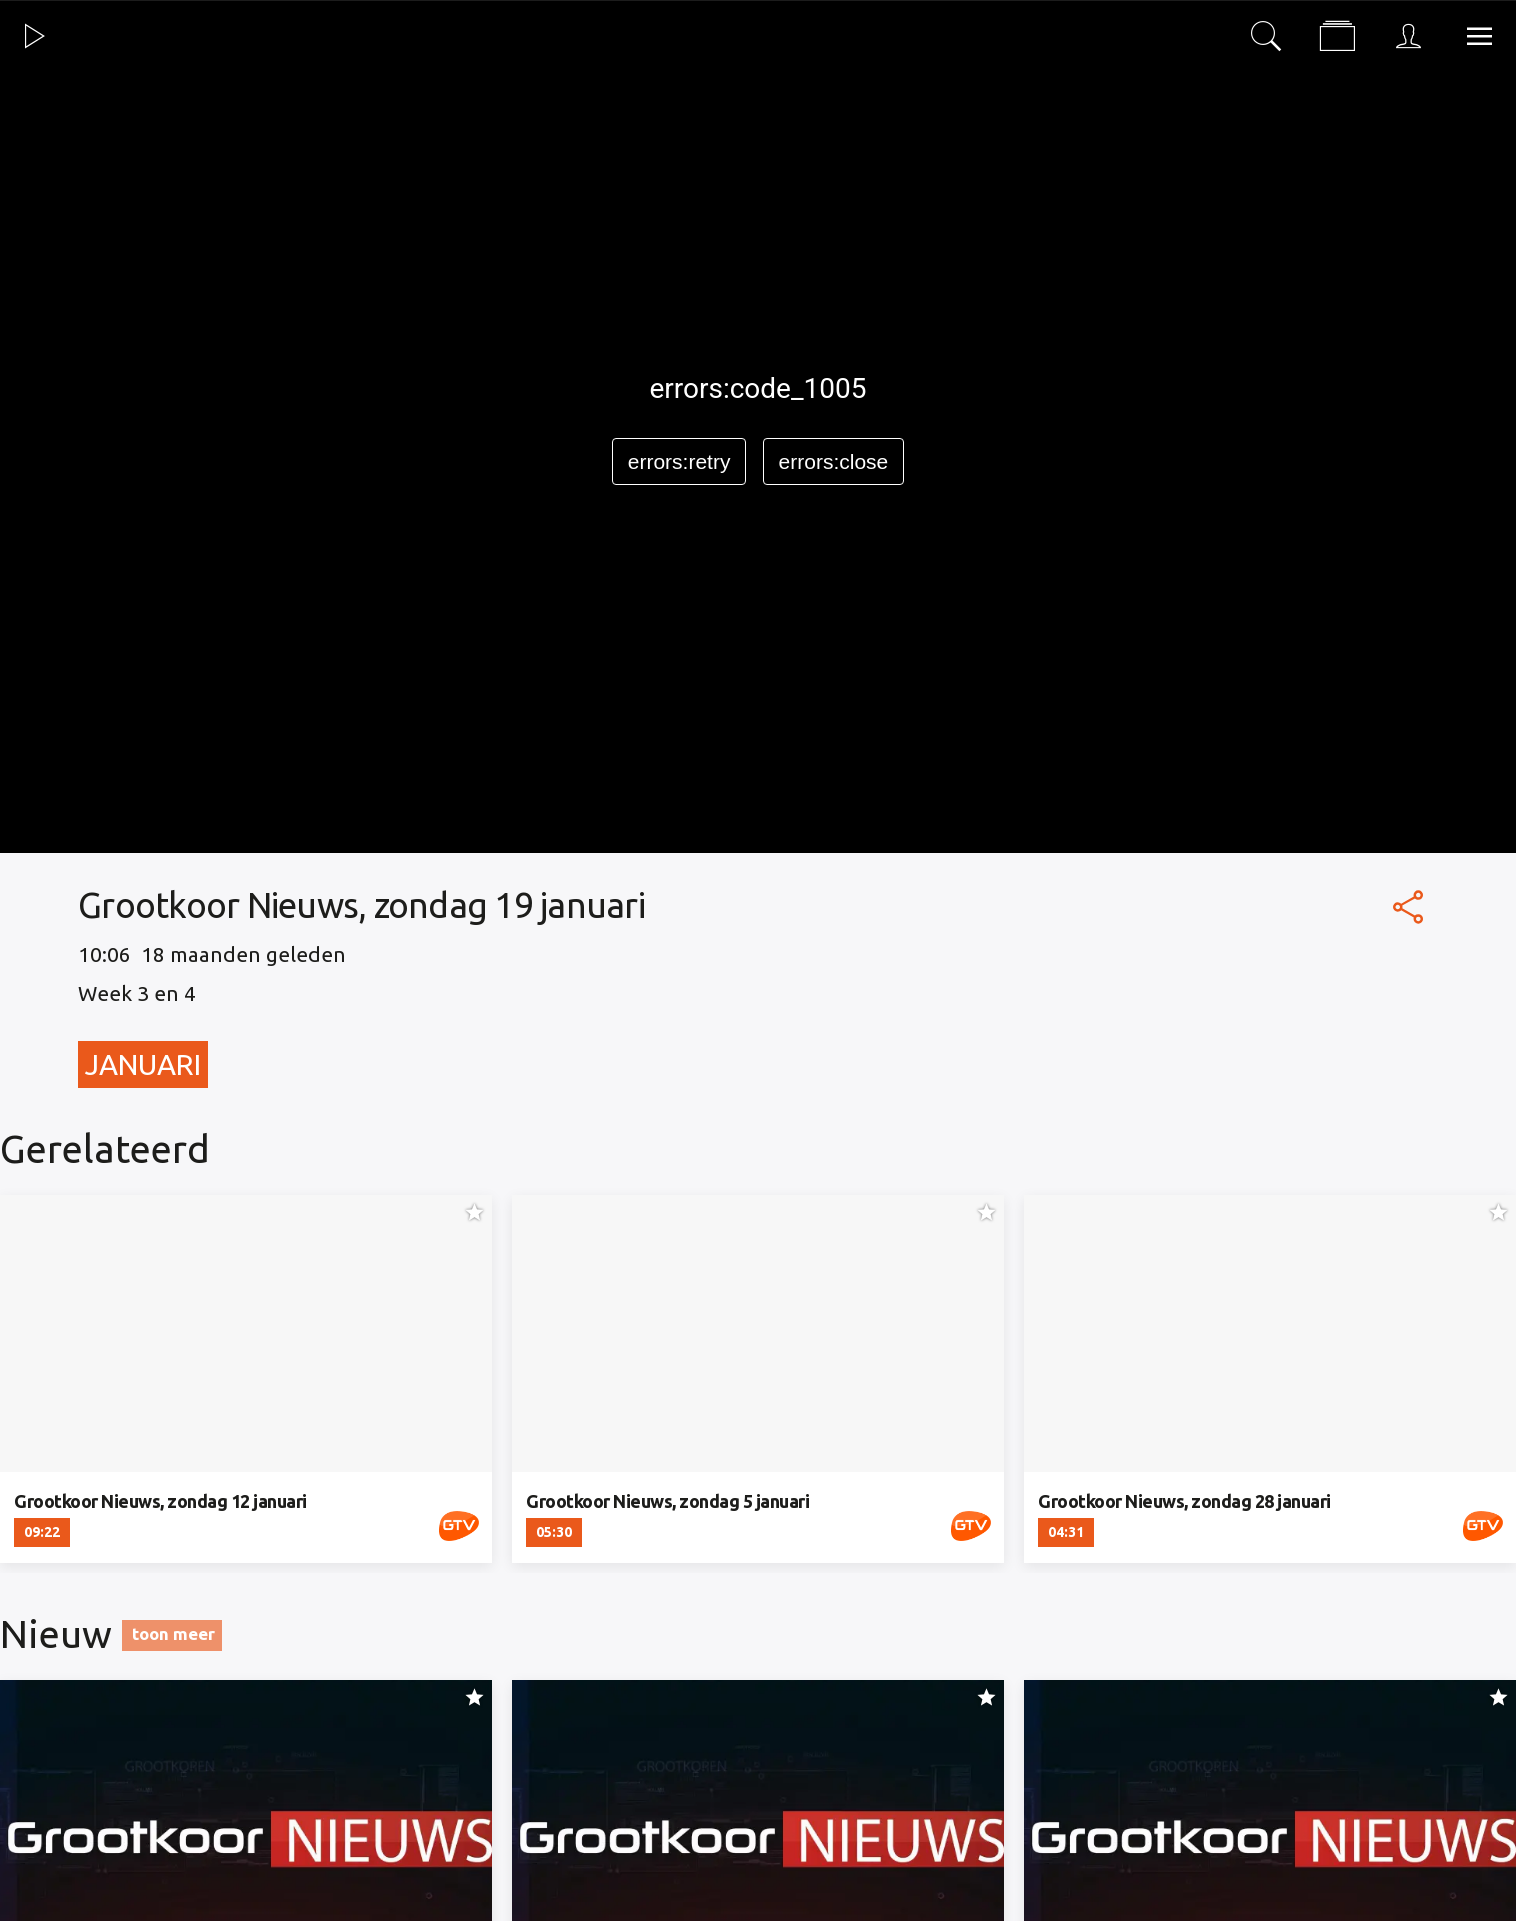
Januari (143, 1064)
